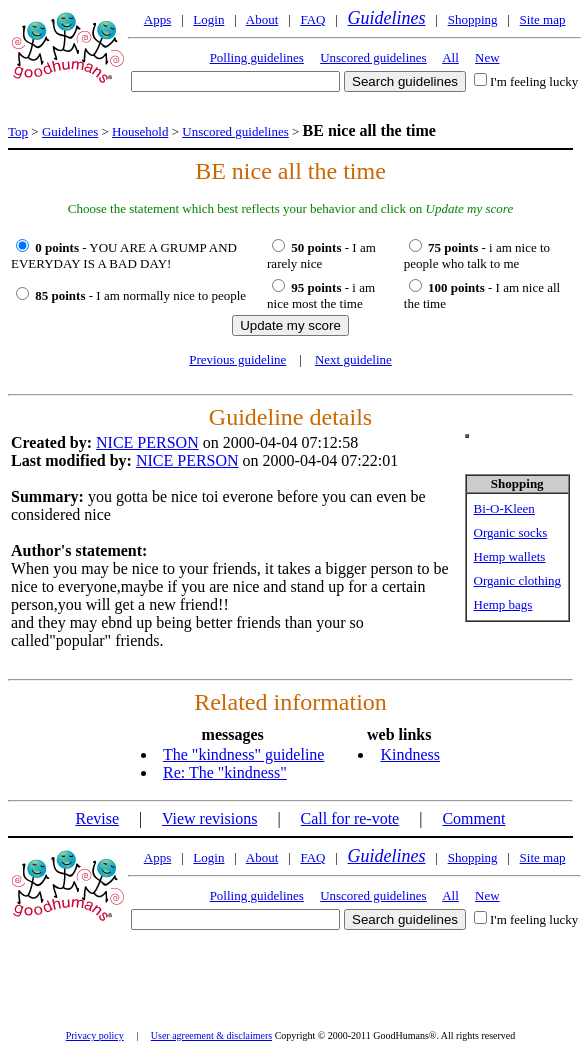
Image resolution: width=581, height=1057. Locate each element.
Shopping (473, 19)
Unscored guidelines (373, 57)
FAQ (312, 19)
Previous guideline (237, 359)
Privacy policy (95, 1035)
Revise (97, 818)
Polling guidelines (257, 57)
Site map (543, 19)
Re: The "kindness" (225, 772)
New (487, 57)
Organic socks (511, 532)
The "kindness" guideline (243, 754)
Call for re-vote (350, 818)
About (262, 19)
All (450, 57)
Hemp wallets (510, 556)
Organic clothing (518, 580)
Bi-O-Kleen (504, 508)
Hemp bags (503, 604)
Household (140, 131)
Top (18, 131)
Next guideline (353, 359)
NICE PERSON (147, 442)
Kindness (410, 754)
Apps (157, 19)
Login (208, 19)
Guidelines (387, 18)
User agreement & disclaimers (211, 1035)
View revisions (209, 818)
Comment (473, 818)
